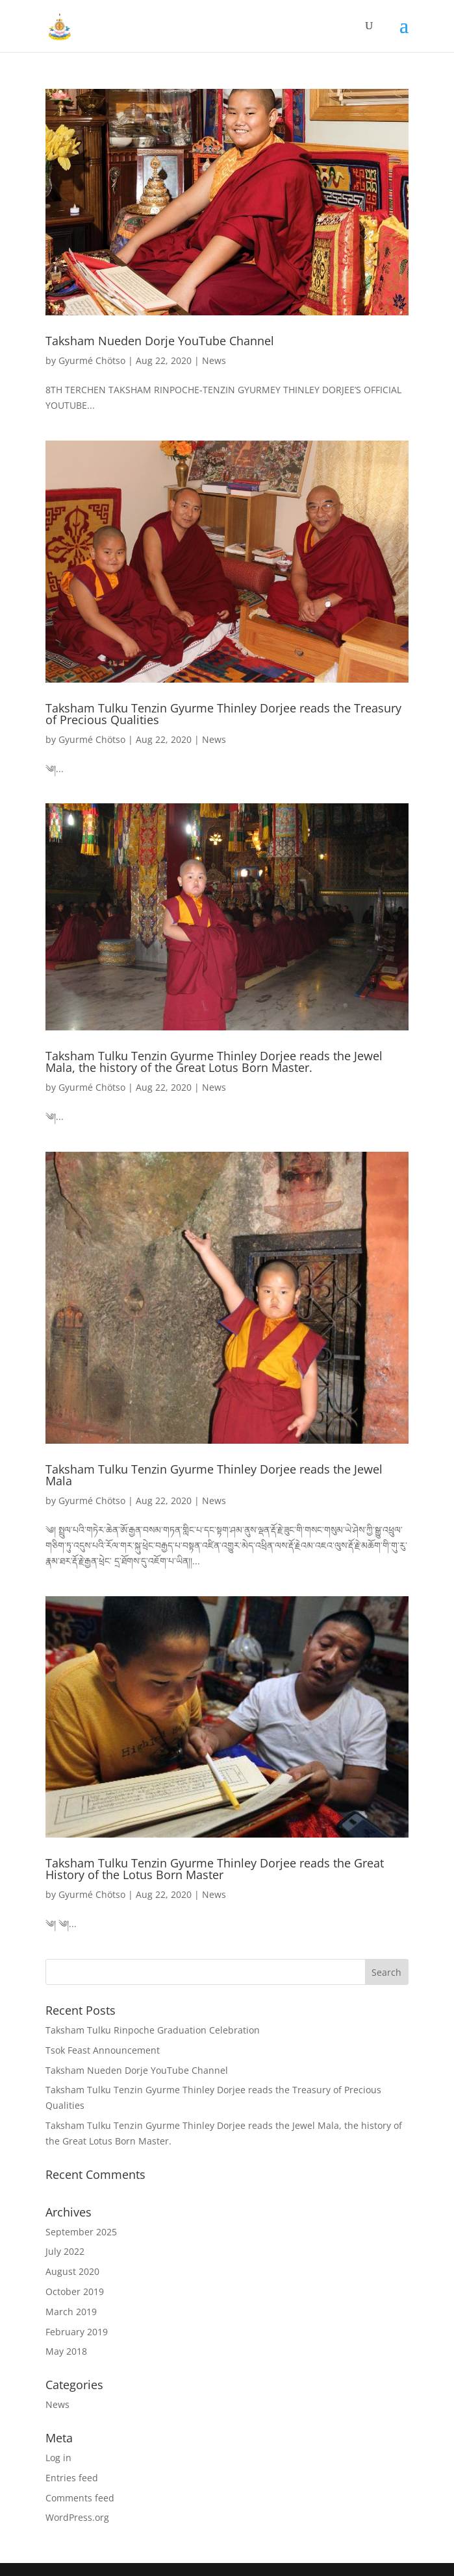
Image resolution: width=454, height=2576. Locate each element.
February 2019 (76, 2332)
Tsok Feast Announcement (102, 2050)
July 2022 (64, 2251)
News (214, 360)
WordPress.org (77, 2517)
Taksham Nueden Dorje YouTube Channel (159, 340)
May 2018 (66, 2351)
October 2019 (74, 2291)
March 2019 (71, 2311)
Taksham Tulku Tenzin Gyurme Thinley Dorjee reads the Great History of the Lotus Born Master (214, 1868)
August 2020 (72, 2271)
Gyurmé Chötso (91, 360)
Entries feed (71, 2478)
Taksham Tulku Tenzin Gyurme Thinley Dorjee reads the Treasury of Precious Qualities (223, 713)
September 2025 (81, 2232)
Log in (58, 2457)
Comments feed (79, 2498)
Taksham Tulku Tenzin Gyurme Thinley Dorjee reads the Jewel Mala (214, 1474)
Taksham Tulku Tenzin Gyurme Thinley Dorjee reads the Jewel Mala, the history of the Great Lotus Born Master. (214, 1061)
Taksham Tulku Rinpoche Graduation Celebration (152, 2030)
